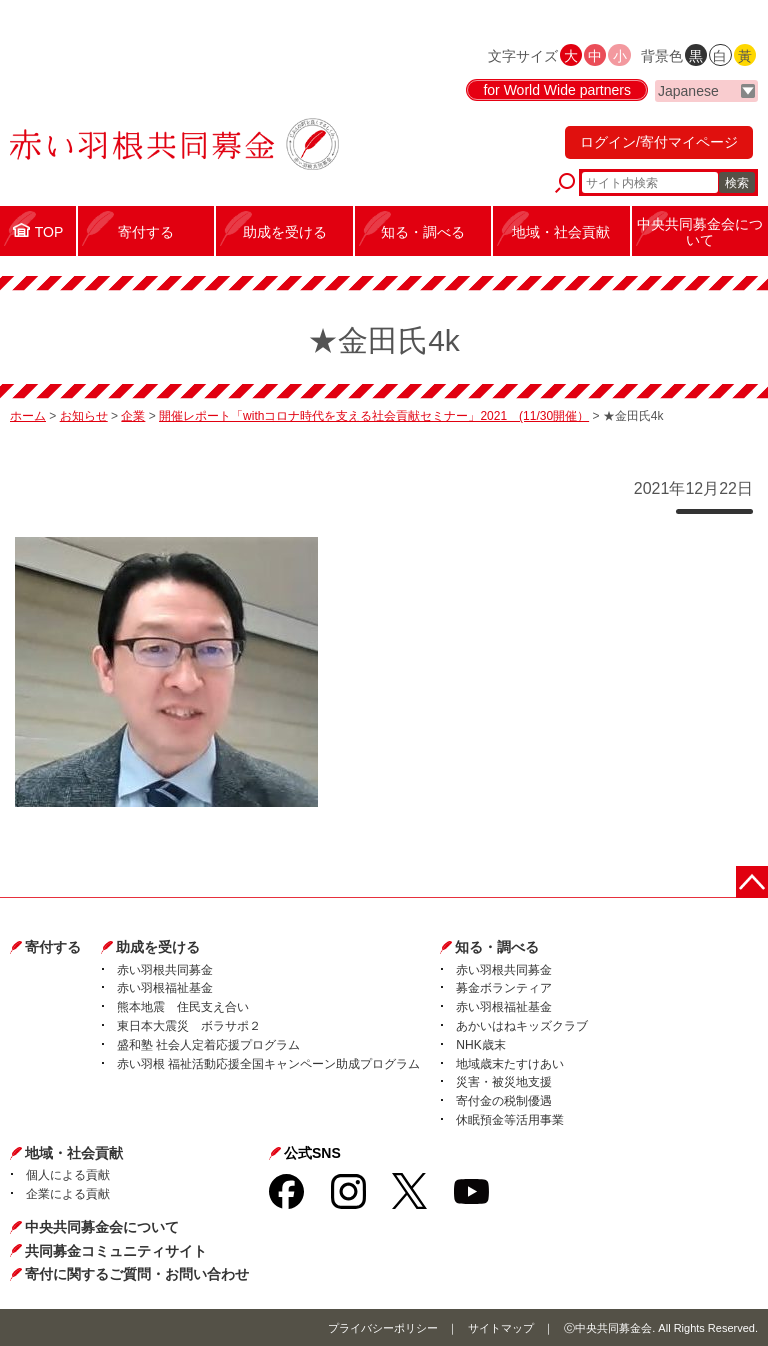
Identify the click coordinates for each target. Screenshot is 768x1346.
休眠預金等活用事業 (510, 1120)
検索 (737, 183)
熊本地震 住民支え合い (183, 1007)
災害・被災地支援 (504, 1082)
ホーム (28, 416)
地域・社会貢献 (74, 1153)
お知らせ (84, 416)
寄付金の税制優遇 (504, 1101)
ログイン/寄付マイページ (659, 142)
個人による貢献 (68, 1175)
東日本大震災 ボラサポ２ (189, 1026)
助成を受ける (158, 947)
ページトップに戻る (752, 882)
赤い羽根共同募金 (165, 970)
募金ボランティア (504, 988)
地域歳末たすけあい (510, 1064)
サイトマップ (501, 1328)
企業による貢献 (68, 1194)
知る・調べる (497, 947)
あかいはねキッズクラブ (522, 1026)
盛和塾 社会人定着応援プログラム (208, 1045)
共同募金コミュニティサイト (116, 1251)
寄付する (53, 947)
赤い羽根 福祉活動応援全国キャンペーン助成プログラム (268, 1064)
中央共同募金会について (102, 1227)
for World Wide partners (557, 90)
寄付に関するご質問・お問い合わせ (137, 1274)
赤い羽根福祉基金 (165, 988)
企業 (133, 416)
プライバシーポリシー (383, 1328)
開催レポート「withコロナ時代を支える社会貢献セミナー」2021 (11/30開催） (374, 416)
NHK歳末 (480, 1045)
